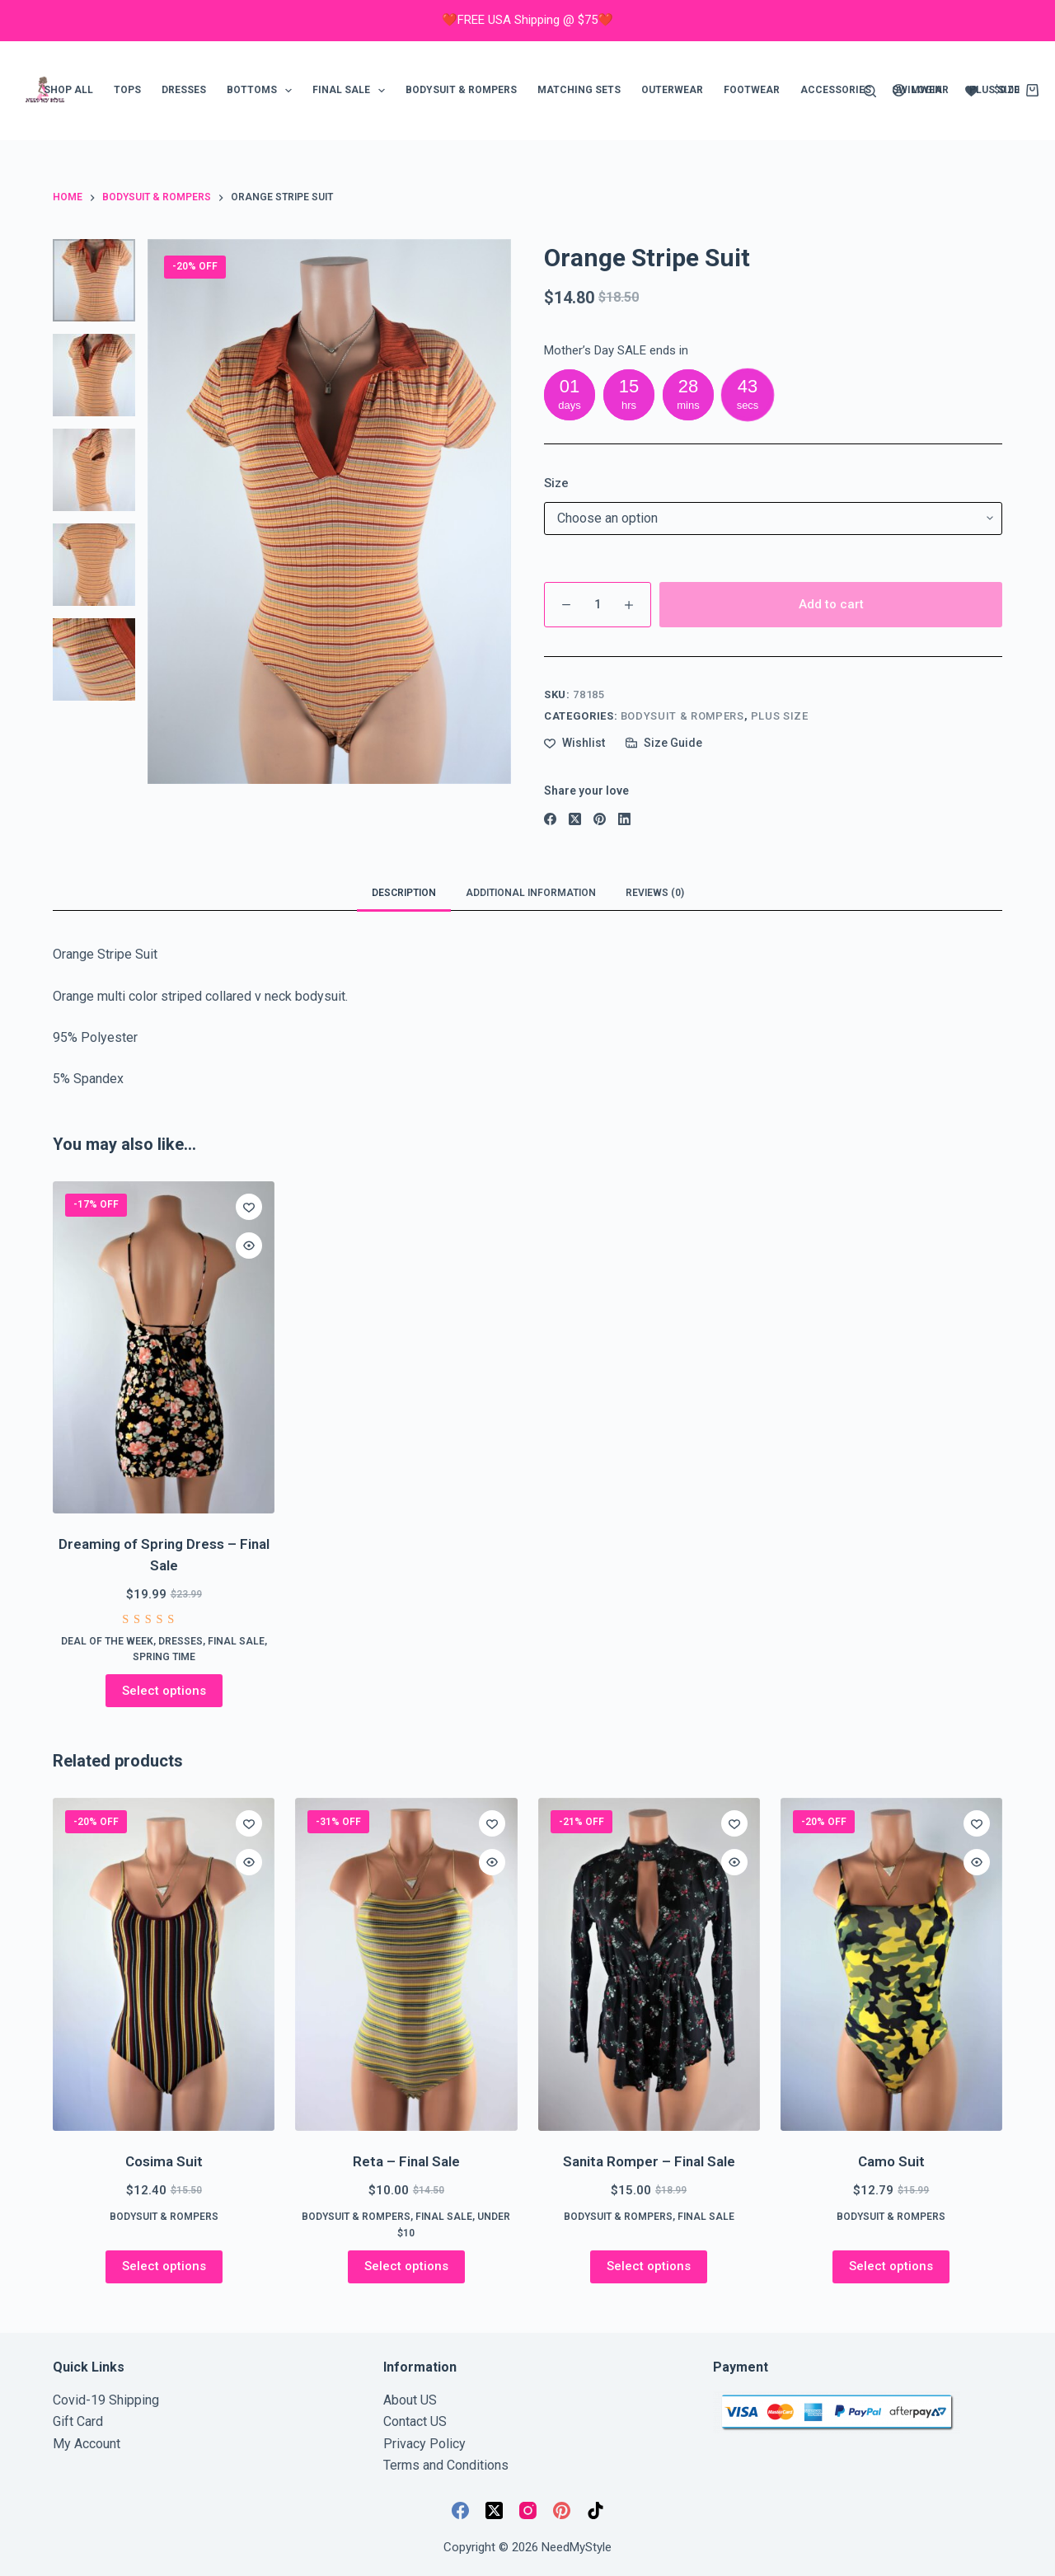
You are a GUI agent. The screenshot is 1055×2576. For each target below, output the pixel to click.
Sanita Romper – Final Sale (649, 2161)
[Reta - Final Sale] (406, 1964)
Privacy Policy (424, 2444)
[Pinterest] (599, 819)
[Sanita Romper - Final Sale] (649, 1964)
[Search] (870, 91)
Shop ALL (68, 90)
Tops (127, 90)
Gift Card (78, 2421)
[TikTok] (595, 2510)
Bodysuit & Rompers (461, 90)
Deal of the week (107, 1641)
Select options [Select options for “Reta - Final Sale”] (406, 2266)
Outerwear (672, 90)
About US (410, 2400)
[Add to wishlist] (574, 743)
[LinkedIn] (624, 819)
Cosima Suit (164, 2161)
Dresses (184, 90)
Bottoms (262, 91)
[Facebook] (550, 819)
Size (556, 483)
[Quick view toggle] (249, 1245)
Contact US (415, 2421)
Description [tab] (404, 893)
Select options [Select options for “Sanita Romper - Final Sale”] (649, 2266)
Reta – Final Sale (406, 2161)
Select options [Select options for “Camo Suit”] (891, 2266)
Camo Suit (891, 2161)
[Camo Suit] (891, 1964)
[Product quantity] (597, 604)
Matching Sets (579, 90)
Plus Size (780, 716)
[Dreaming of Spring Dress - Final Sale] (163, 1347)
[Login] (917, 90)
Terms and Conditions (446, 2465)
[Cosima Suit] (163, 1964)
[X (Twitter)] (575, 819)
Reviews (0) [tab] (655, 893)
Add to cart (831, 604)
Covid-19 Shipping (106, 2400)
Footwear (752, 90)
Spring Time (164, 1657)
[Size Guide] (664, 743)
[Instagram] (528, 2510)
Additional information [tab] (531, 893)
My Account (86, 2444)
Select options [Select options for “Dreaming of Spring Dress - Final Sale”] (164, 1690)
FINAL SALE (352, 91)
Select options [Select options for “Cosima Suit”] (164, 2266)
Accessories (835, 90)
